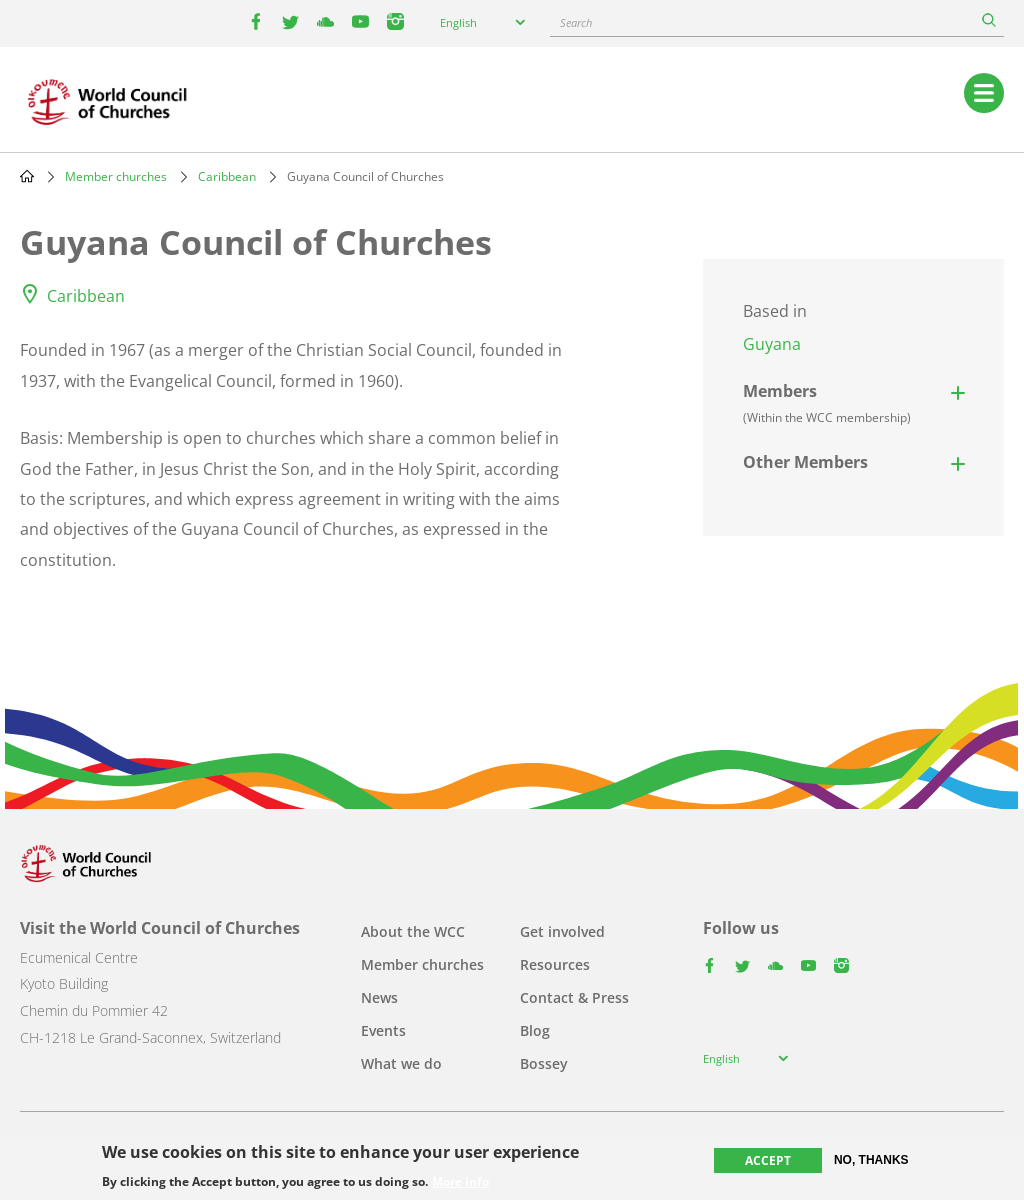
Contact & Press (574, 997)
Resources (555, 964)
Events (383, 1030)
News (379, 997)
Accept (768, 1160)
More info (460, 1182)
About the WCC (413, 931)
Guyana (772, 344)
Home (27, 176)
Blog (535, 1030)
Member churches (116, 176)
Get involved (562, 931)
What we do (401, 1063)
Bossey (544, 1063)
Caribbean (227, 176)
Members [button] (827, 403)
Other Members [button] (805, 462)
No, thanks (871, 1160)
